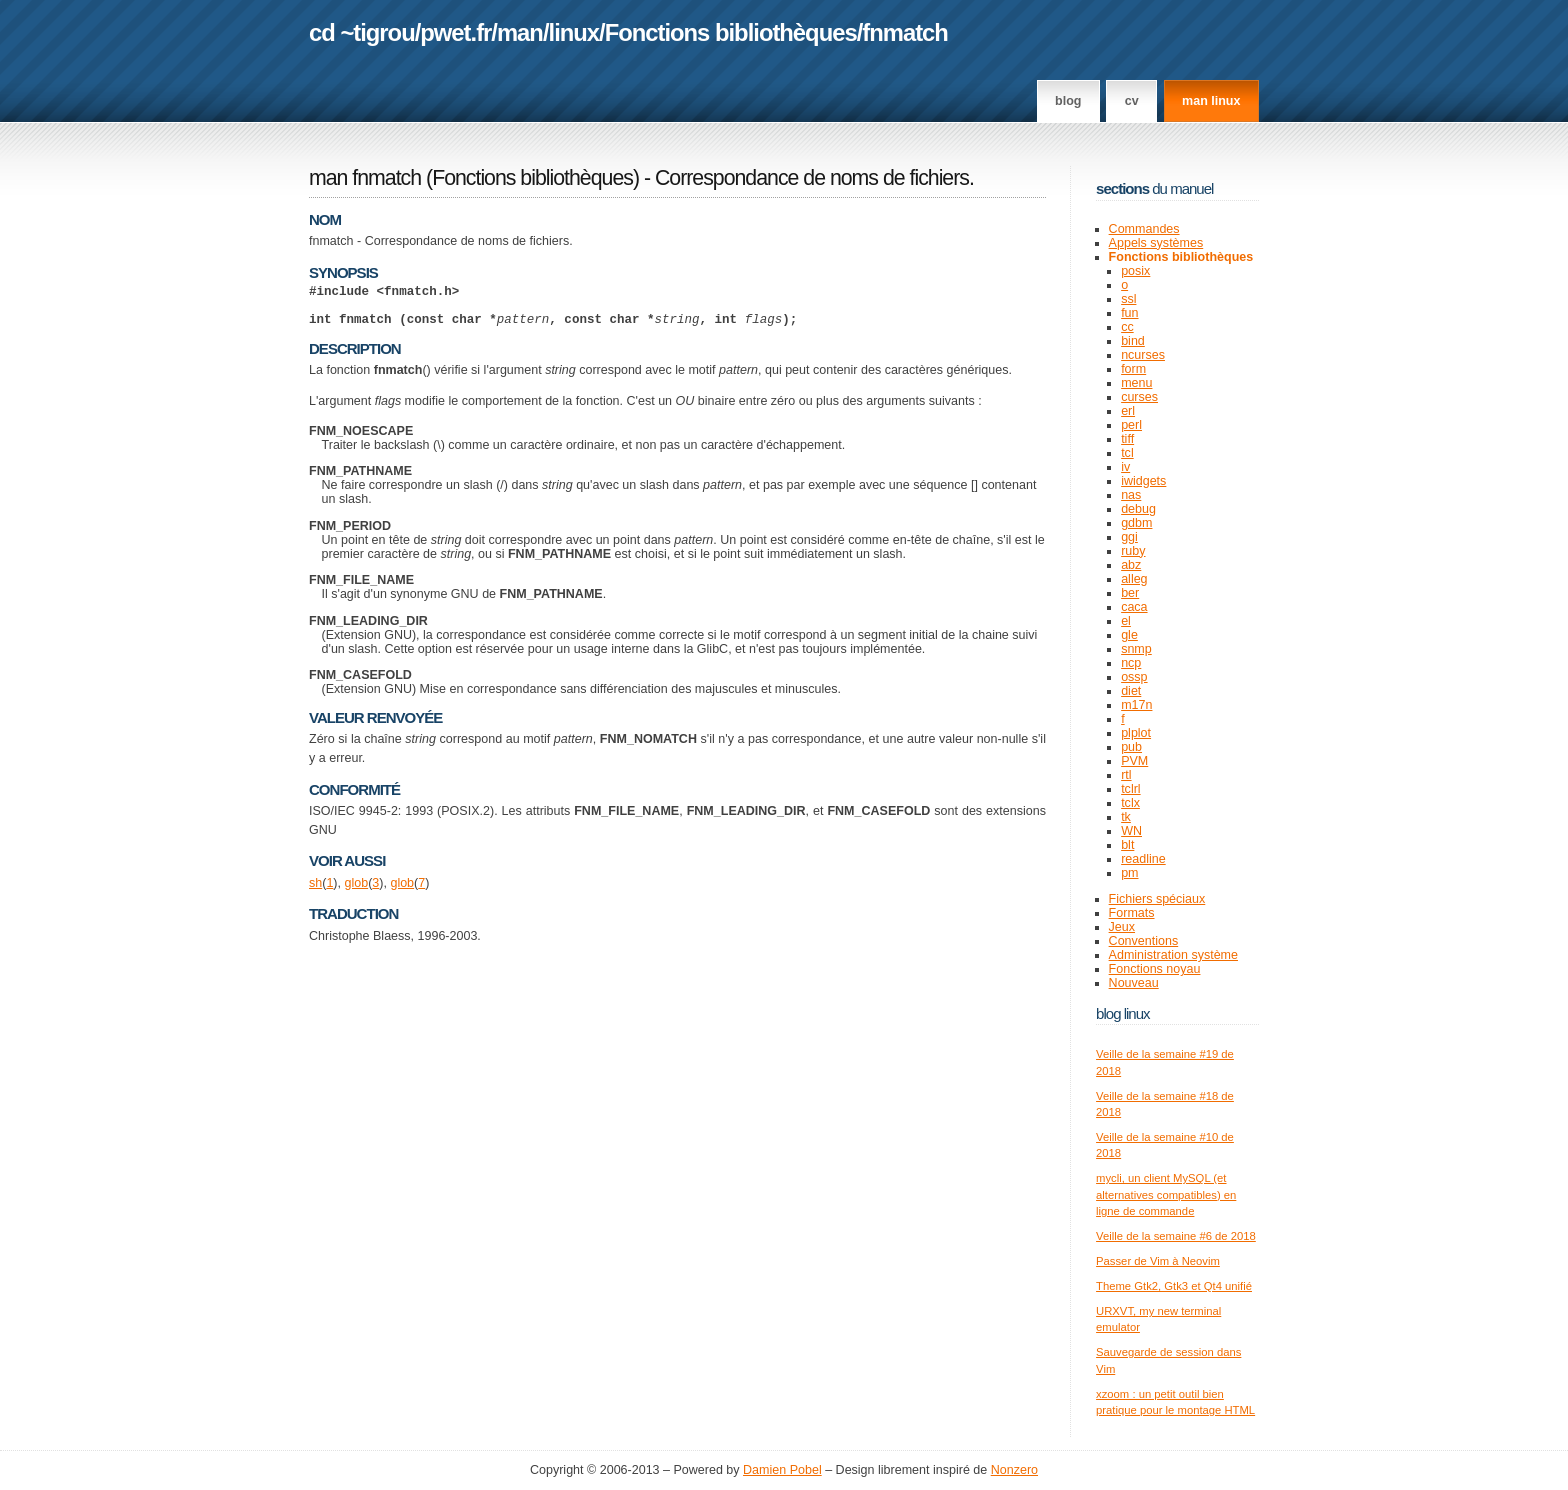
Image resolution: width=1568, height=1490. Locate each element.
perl (1131, 425)
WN (1131, 831)
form (1133, 369)
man (520, 32)
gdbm (1136, 523)
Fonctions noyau (1155, 969)
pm (1129, 873)
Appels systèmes (1156, 243)
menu (1136, 383)
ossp (1134, 677)
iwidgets (1143, 481)
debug (1138, 509)
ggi (1129, 537)
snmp (1136, 649)
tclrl (1130, 789)
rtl (1126, 775)
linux (574, 32)
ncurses (1143, 355)
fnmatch (905, 32)
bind (1133, 341)
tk (1126, 817)
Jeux (1122, 927)
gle (1129, 635)
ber (1130, 593)
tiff (1127, 439)
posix (1135, 271)
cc (1127, 327)
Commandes (1144, 229)
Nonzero (1014, 1470)
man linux (1211, 101)
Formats (1132, 913)
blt (1127, 845)
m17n (1136, 705)
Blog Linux (1123, 1013)
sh (315, 892)
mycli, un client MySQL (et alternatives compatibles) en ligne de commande (1166, 1194)
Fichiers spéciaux (1157, 899)
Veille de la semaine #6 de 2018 (1176, 1236)
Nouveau (1134, 983)
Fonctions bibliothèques (731, 32)
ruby (1133, 551)
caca (1134, 607)
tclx (1130, 803)
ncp (1131, 663)
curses (1139, 397)
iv (1125, 467)
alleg (1134, 579)
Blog (1068, 101)
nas (1131, 495)
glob (356, 892)
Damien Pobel (782, 1470)
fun (1129, 313)
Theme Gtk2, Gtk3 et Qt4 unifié (1174, 1286)
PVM (1134, 761)
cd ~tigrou (362, 32)
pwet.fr (455, 32)
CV (1132, 101)
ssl (1128, 299)
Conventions (1144, 941)
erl (1128, 411)
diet (1131, 691)
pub (1131, 747)
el (1126, 621)
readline (1143, 859)
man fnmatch (365, 178)
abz (1131, 565)
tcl (1127, 453)
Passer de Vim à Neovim (1158, 1261)
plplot (1136, 733)
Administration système (1173, 955)
